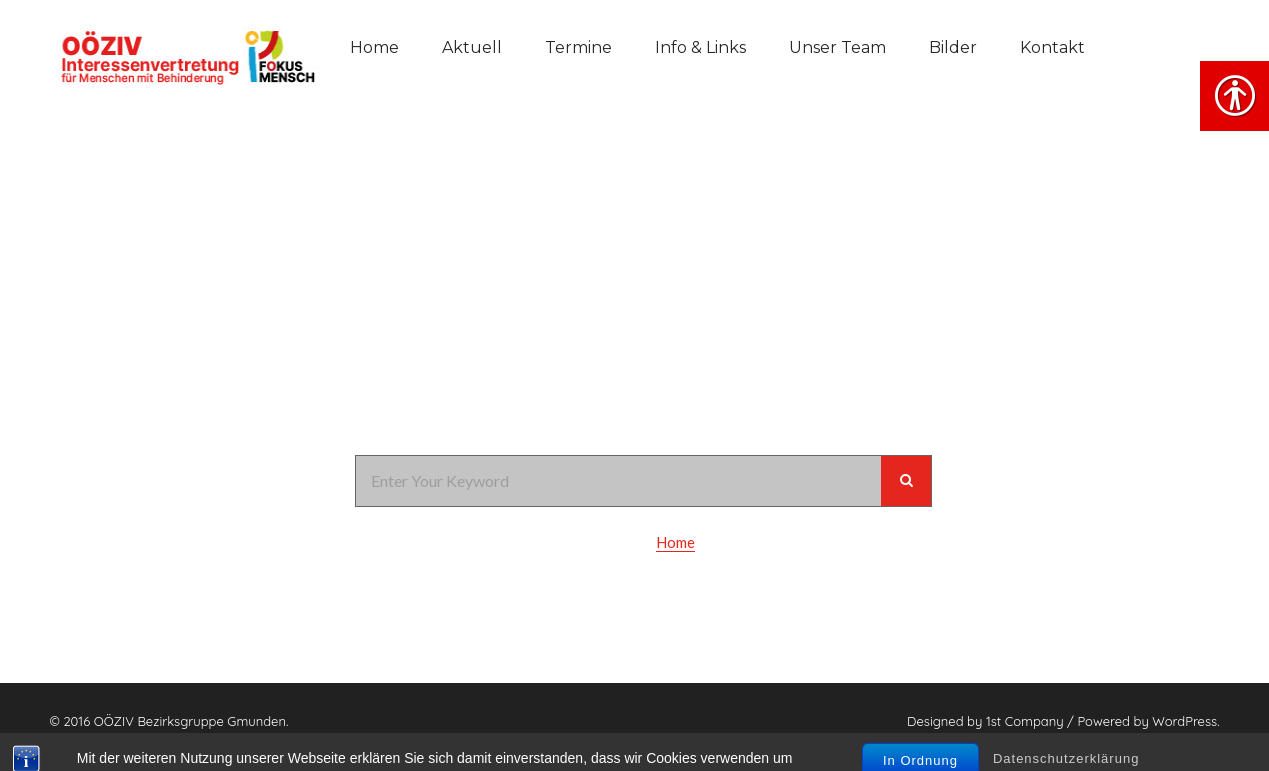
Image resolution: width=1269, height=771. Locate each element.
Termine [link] (578, 47)
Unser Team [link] (837, 47)
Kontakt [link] (1052, 47)
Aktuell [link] (472, 47)
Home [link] (374, 47)
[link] (185, 55)
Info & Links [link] (700, 47)
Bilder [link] (953, 47)
